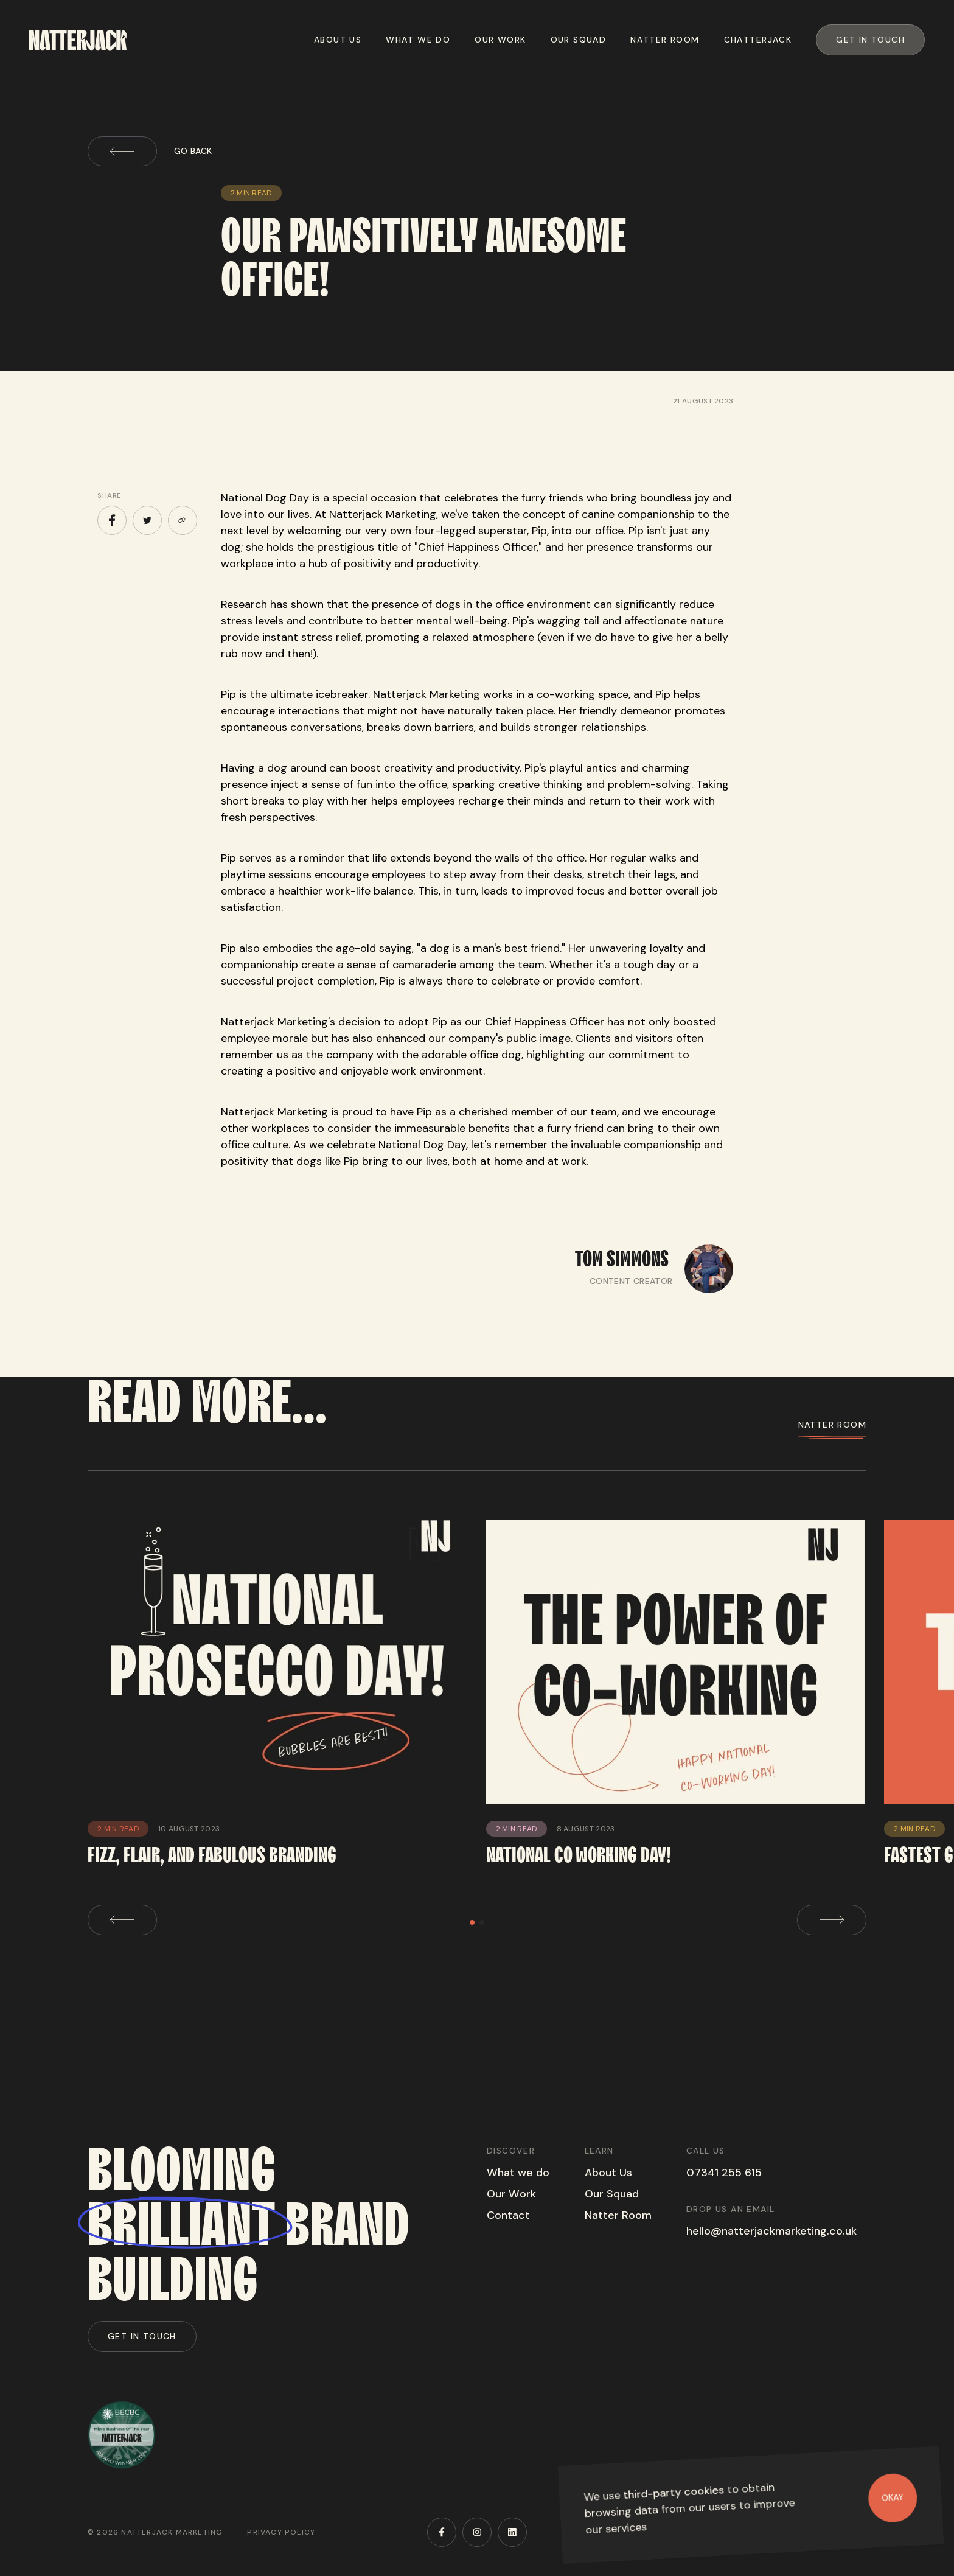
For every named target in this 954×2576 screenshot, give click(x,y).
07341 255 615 (724, 2172)
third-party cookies (674, 2492)
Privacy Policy (281, 2532)
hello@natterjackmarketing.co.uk (771, 2231)
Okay (893, 2497)
